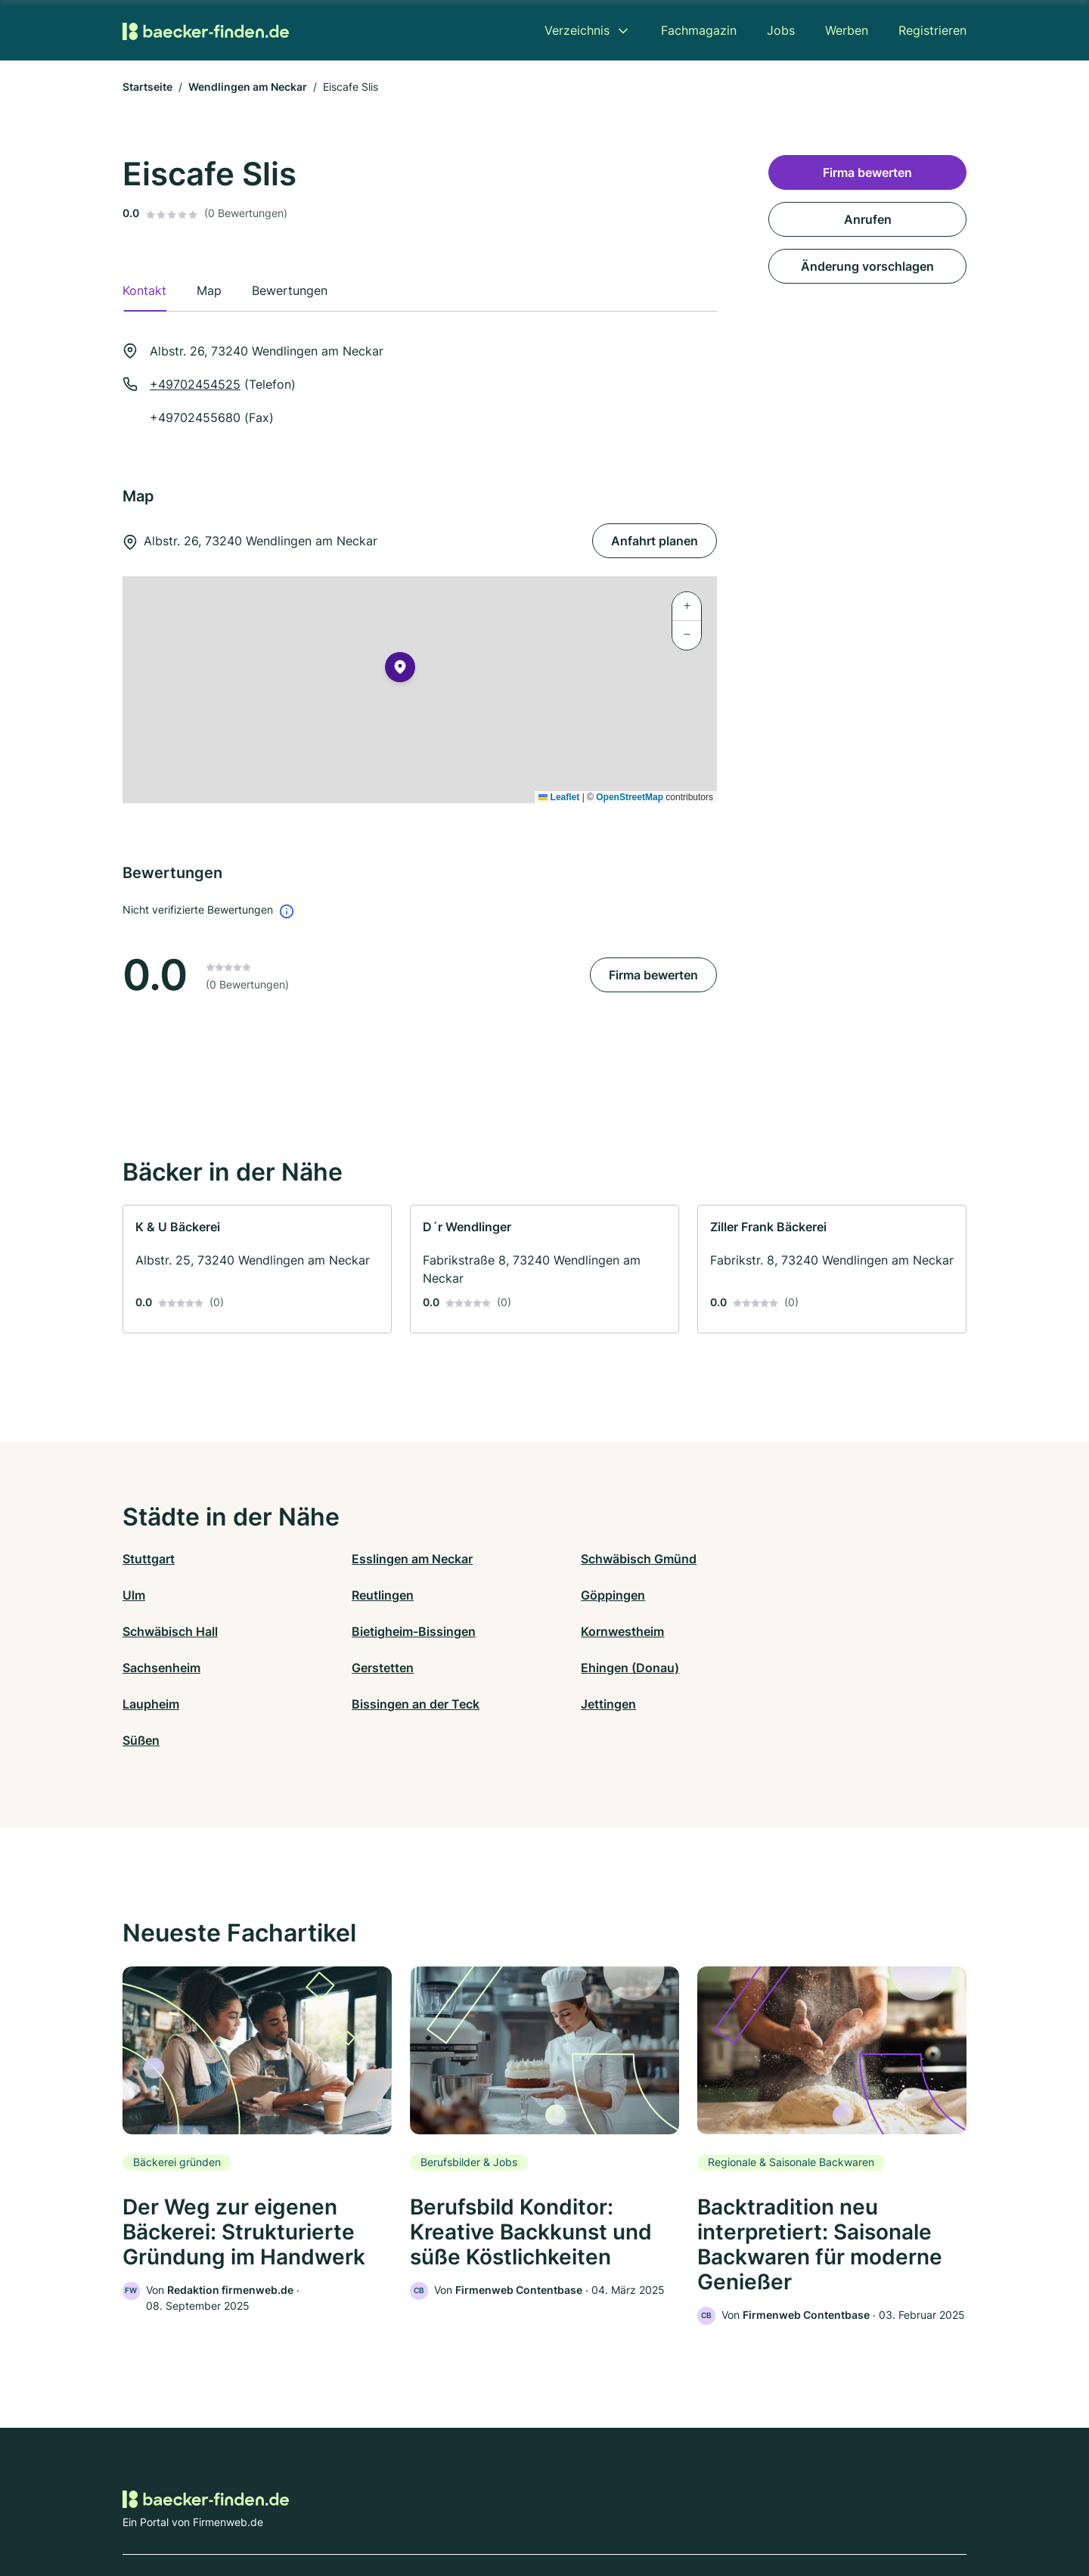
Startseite (147, 86)
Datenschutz (420, 2509)
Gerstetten (575, 1631)
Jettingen (572, 1667)
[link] (257, 1269)
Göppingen (366, 1595)
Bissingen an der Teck (397, 1667)
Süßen (774, 1667)
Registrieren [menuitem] (932, 30)
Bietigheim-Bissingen (817, 1595)
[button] (400, 670)
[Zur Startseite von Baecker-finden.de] (206, 29)
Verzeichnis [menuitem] (577, 30)
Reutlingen (154, 1595)
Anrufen (868, 219)
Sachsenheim (372, 1631)
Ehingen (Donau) (804, 1631)
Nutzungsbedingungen (605, 2509)
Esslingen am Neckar (394, 1558)
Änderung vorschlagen (867, 266)
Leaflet (558, 797)
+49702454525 (195, 384)
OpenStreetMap (629, 797)
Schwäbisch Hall (592, 1595)
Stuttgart (149, 1558)
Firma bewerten (653, 974)
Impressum (735, 2509)
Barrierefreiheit (500, 2509)
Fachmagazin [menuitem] (699, 30)
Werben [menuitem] (846, 30)
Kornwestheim (164, 1631)
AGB (685, 2509)
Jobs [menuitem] (781, 30)
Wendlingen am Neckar (247, 86)
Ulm (766, 1558)
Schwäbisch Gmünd (602, 1558)
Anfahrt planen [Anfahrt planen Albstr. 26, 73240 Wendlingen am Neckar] (654, 540)
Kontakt (358, 2509)
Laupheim (151, 1667)
